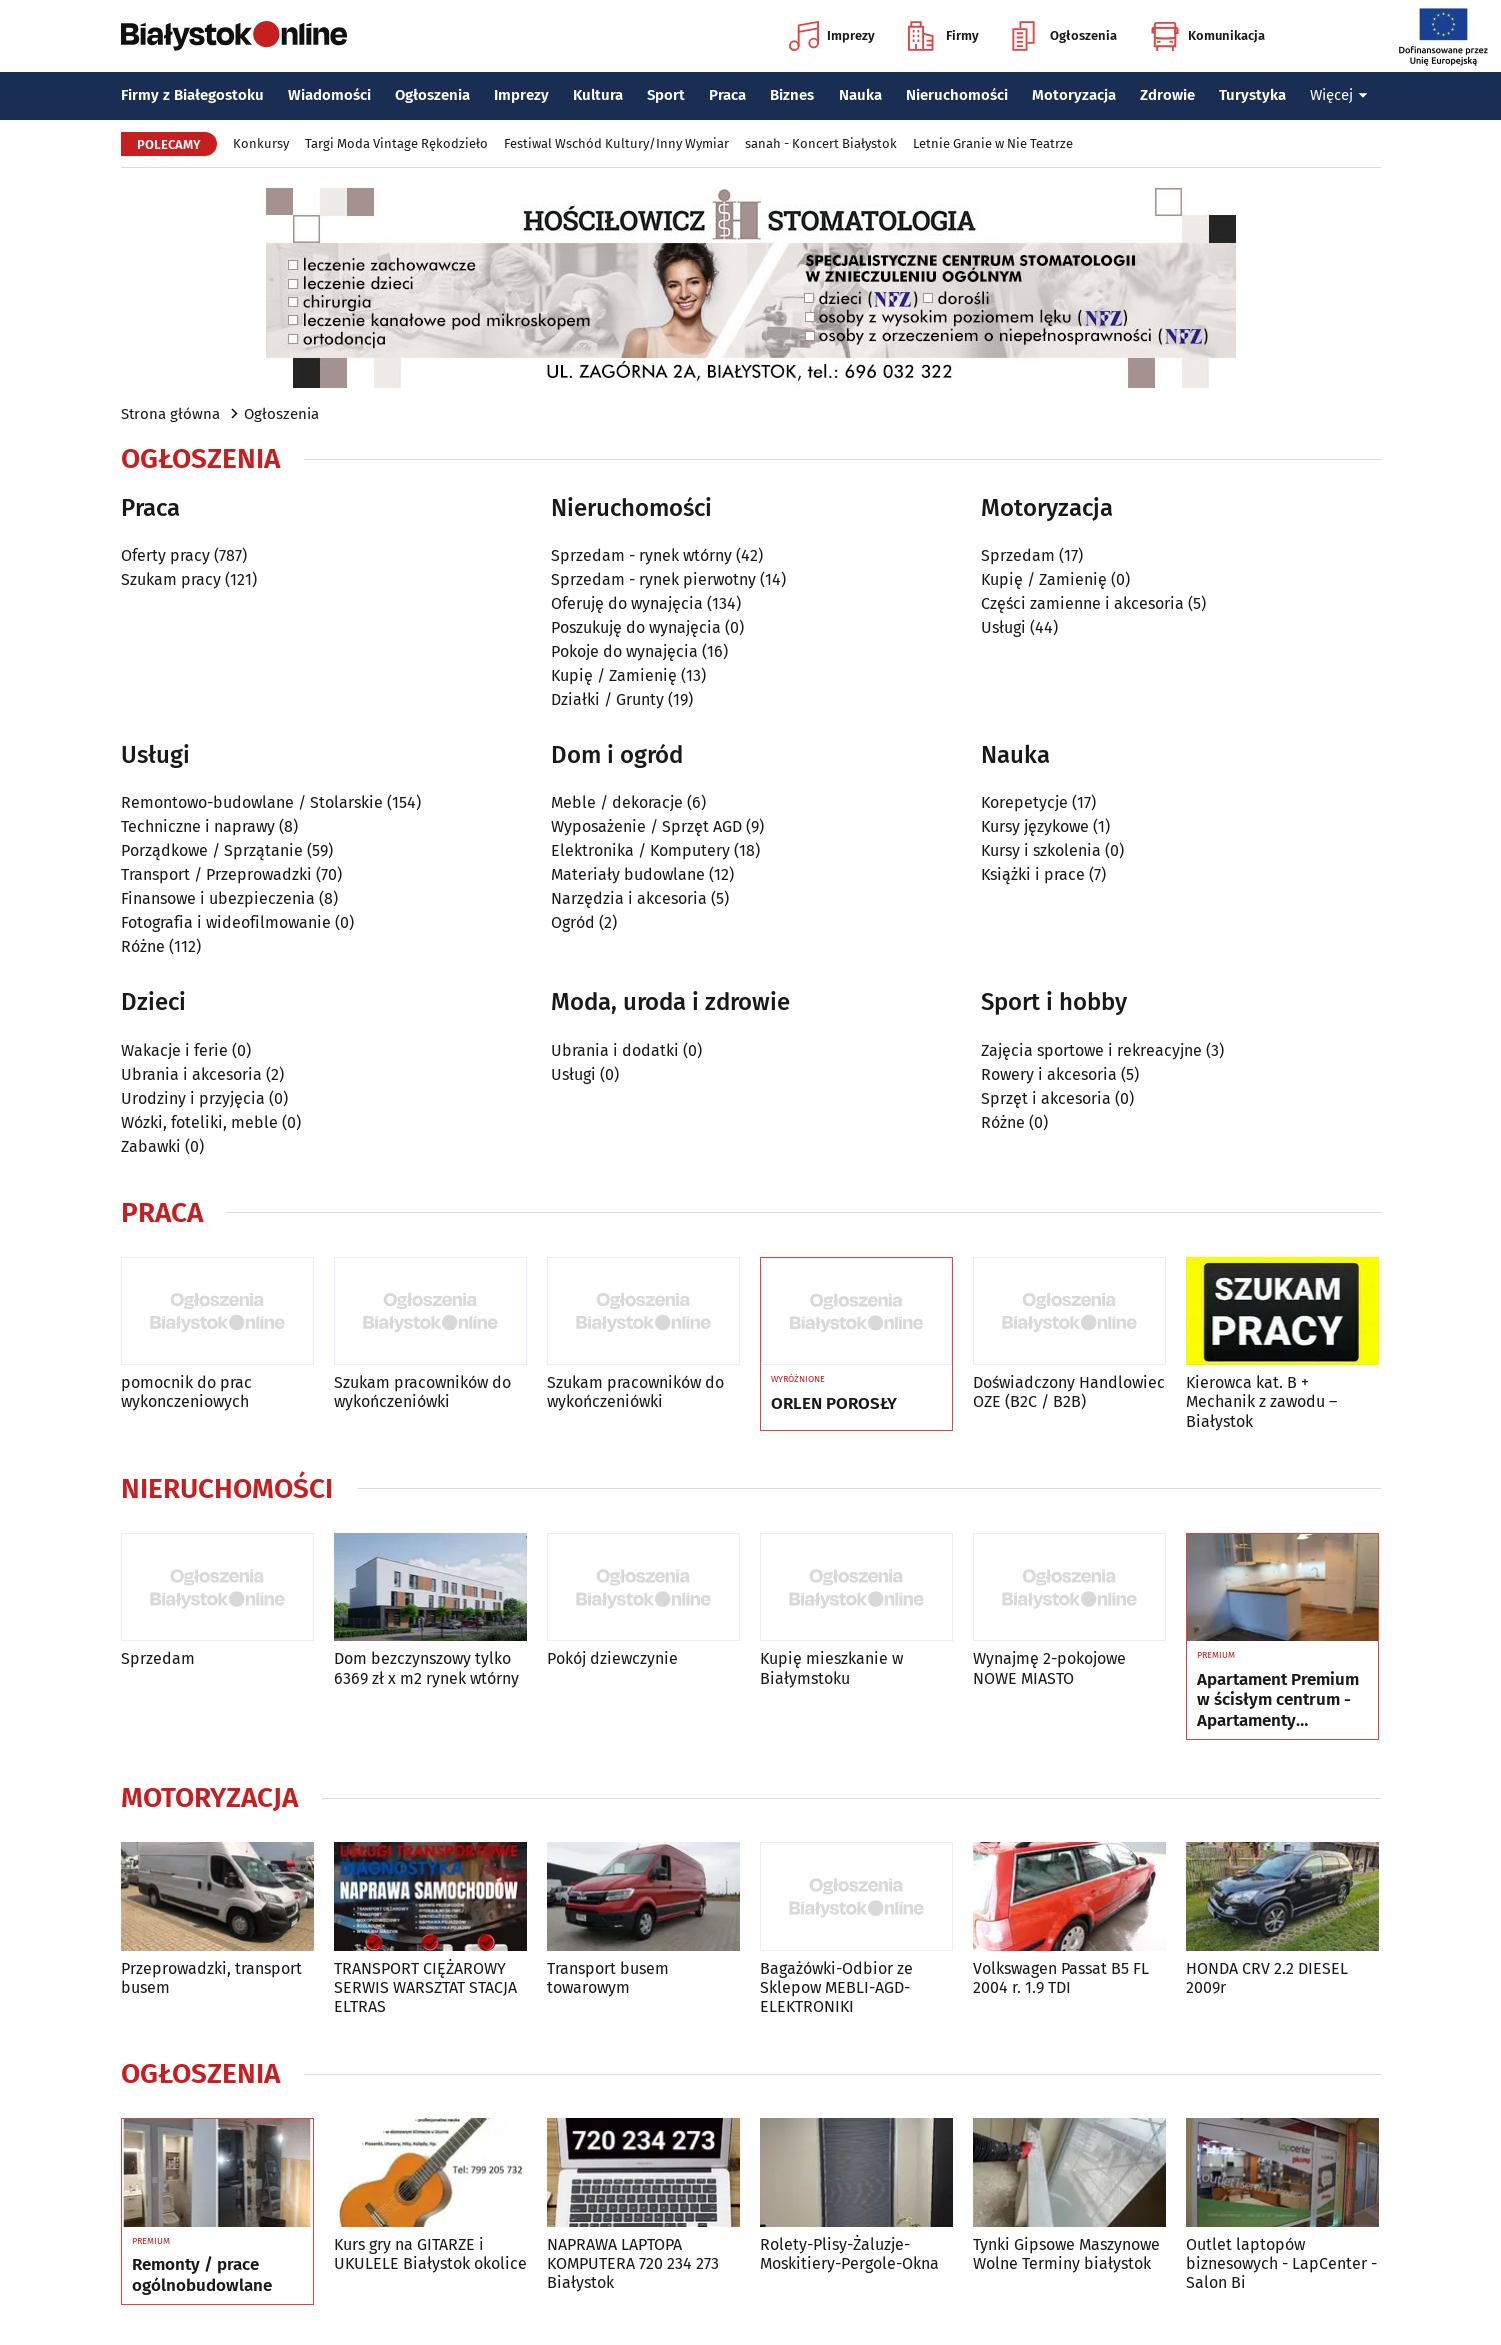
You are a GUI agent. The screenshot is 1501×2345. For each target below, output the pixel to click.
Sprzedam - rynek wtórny (641, 555)
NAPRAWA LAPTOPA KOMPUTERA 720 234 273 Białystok (633, 2263)
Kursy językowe (1035, 826)
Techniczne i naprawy (198, 826)
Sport (666, 95)
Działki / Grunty (607, 699)
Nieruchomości (957, 95)
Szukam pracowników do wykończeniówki (422, 1392)
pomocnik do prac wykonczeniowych (186, 1392)
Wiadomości (329, 95)
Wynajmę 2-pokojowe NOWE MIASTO (1049, 1668)
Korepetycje (1024, 802)
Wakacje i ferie (174, 1050)
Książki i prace (1033, 874)
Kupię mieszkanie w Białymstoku (831, 1668)
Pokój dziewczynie (612, 1658)
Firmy (943, 36)
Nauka (860, 95)
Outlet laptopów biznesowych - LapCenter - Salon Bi (1281, 2263)
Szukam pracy (171, 579)
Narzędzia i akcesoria (629, 898)
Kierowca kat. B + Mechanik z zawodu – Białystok (1261, 1401)
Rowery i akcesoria (1049, 1074)
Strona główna (170, 414)
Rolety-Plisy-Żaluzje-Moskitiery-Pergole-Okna (849, 2254)
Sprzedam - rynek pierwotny (653, 579)
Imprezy (832, 36)
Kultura (598, 95)
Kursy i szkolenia (1041, 850)
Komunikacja (1207, 36)
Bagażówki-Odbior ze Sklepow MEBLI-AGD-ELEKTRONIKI (836, 1987)
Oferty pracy (165, 555)
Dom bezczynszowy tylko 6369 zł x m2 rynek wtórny (426, 1668)
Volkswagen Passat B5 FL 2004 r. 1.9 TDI (1061, 1978)
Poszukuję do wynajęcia (636, 627)
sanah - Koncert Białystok (821, 143)
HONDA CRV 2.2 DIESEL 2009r (1267, 1978)
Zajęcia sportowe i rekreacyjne (1091, 1050)
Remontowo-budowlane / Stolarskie (252, 802)
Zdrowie (1167, 95)
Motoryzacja (1074, 95)
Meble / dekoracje (617, 802)
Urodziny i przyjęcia (193, 1098)
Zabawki (151, 1146)
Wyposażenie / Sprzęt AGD (646, 826)
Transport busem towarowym (608, 1978)
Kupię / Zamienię (614, 675)
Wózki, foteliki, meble (199, 1122)
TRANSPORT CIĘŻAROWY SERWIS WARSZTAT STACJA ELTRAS (425, 1987)
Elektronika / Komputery (640, 850)
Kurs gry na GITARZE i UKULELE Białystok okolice (430, 2254)
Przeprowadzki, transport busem (211, 1978)
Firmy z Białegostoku (192, 95)
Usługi (1003, 627)
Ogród (573, 922)
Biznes (792, 95)
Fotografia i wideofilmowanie (226, 922)
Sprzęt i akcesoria (1046, 1098)
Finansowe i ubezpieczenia (218, 898)
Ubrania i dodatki (615, 1050)
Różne (143, 946)
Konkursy (261, 143)
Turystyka (1252, 95)
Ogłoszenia (1064, 36)
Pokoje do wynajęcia (624, 651)
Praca (727, 95)
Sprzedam (1018, 555)
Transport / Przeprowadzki (216, 874)
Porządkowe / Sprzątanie (212, 850)
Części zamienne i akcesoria (1082, 603)
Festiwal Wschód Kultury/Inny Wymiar (616, 143)
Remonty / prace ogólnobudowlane (202, 2275)
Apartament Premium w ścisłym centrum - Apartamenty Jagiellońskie (1278, 1700)
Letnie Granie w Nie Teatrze (993, 143)
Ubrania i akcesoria (191, 1074)
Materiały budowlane (628, 874)
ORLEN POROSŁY (834, 1404)
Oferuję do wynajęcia (627, 603)
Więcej (1339, 95)
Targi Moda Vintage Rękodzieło (396, 143)
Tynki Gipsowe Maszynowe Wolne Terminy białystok (1066, 2254)
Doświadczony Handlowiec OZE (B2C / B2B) (1069, 1392)
